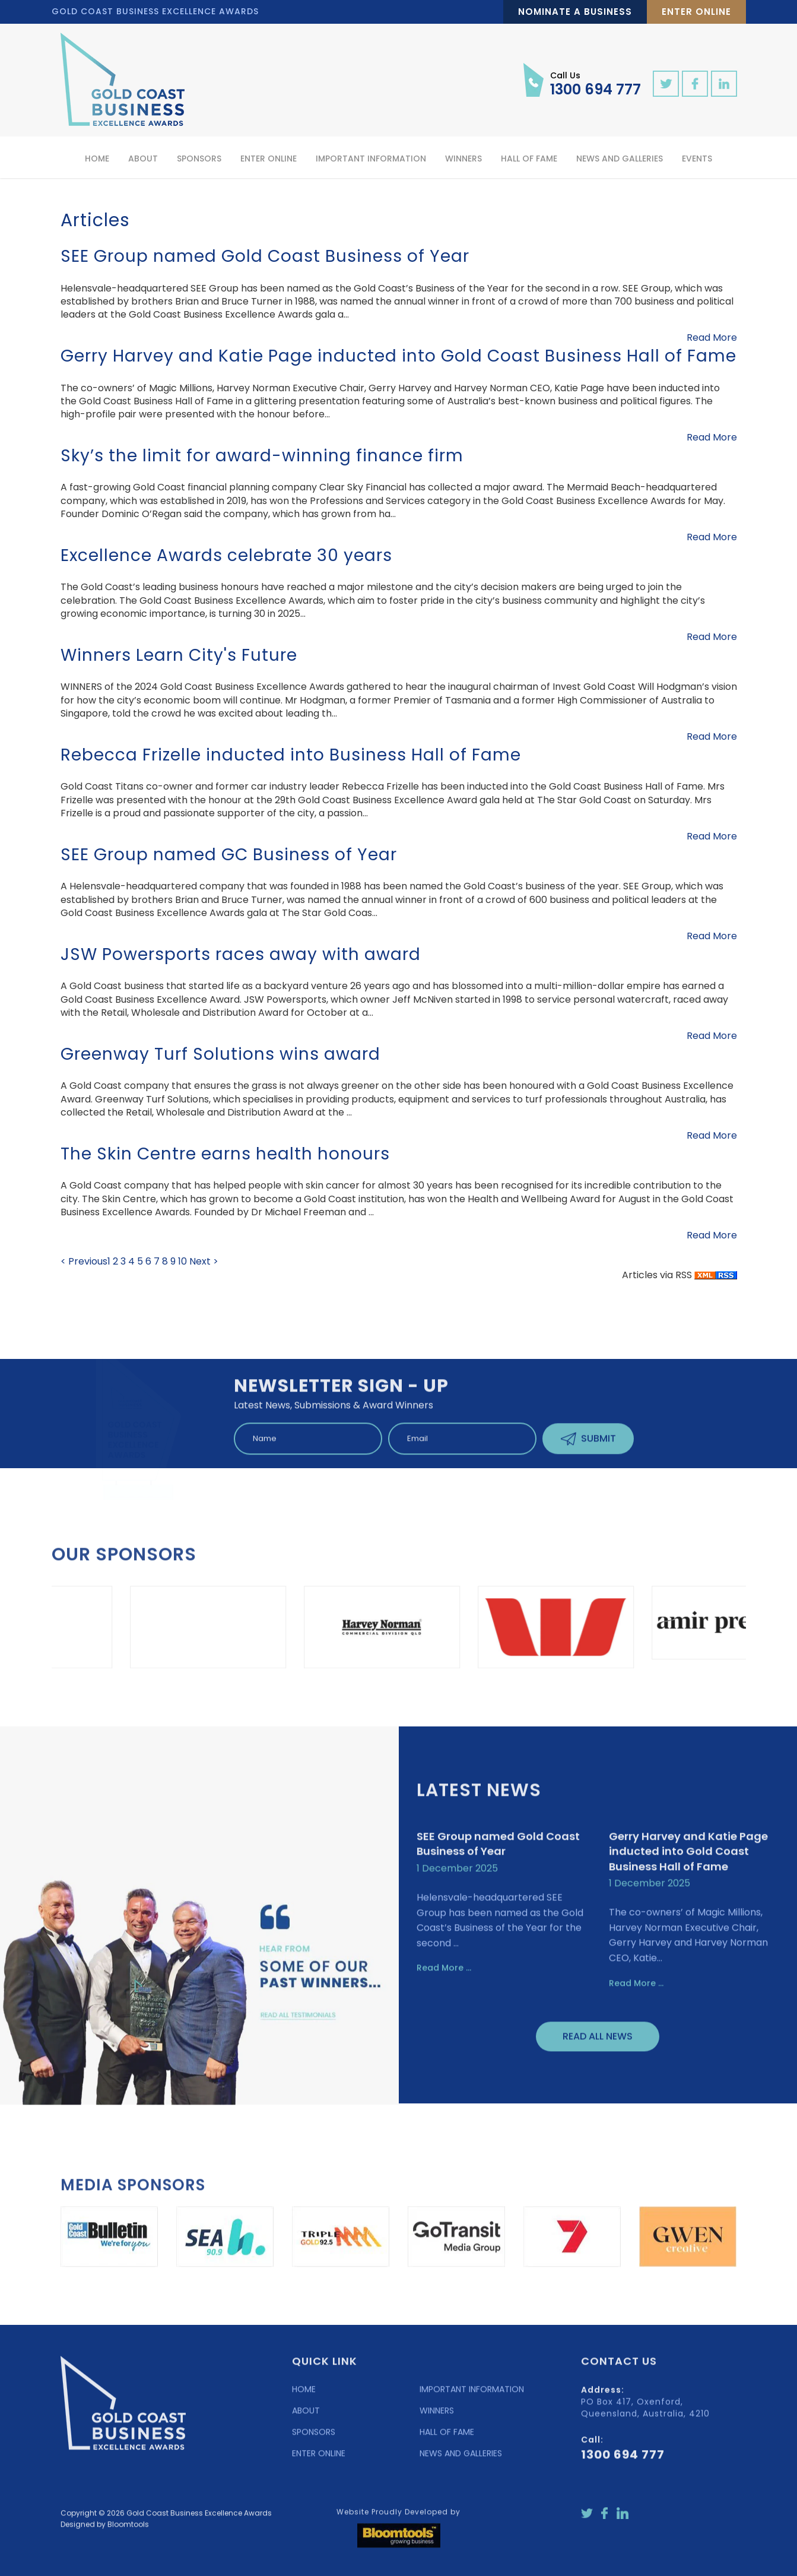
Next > (203, 1261)
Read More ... (444, 1975)
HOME (304, 2397)
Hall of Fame (529, 158)
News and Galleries (619, 158)
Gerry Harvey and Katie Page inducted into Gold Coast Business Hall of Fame (398, 355)
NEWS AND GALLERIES (461, 2461)
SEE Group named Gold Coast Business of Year (265, 256)
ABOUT (306, 2418)
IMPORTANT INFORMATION (472, 2397)
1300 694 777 (595, 83)
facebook (695, 84)
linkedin (724, 84)
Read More (712, 337)
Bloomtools (128, 2532)
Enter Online (696, 11)
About (143, 158)
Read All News (598, 2044)
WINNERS (437, 2418)
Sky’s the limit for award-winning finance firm (262, 455)
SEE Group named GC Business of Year (229, 854)
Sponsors (199, 158)
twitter (666, 84)
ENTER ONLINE (318, 2461)
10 (183, 1261)
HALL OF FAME (447, 2439)
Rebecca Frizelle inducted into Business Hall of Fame (291, 754)
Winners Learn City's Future (179, 655)
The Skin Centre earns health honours (225, 1153)
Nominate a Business (575, 11)
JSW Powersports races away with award (241, 954)
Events (697, 158)
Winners (463, 158)
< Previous (84, 1261)
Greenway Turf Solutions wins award (220, 1054)
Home (97, 158)
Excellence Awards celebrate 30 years (226, 555)
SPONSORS (313, 2439)
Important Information (371, 158)
